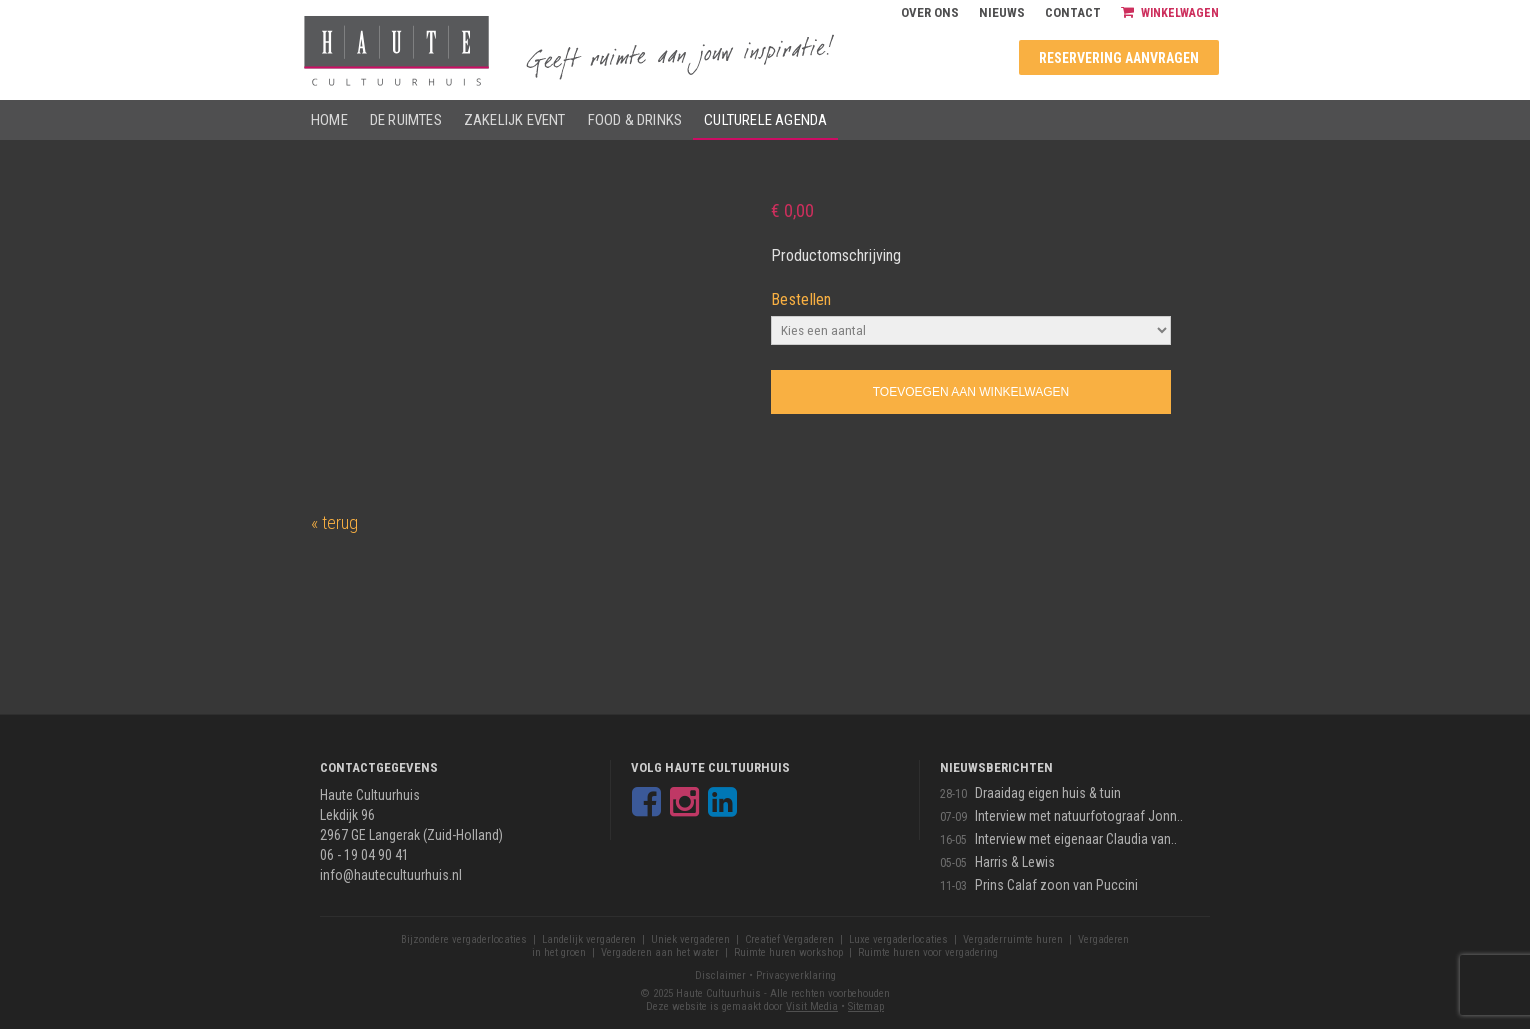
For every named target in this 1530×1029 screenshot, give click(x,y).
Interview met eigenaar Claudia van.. (1076, 839)
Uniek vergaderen (690, 939)
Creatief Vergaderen (789, 939)
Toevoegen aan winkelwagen (971, 392)
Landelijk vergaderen (589, 939)
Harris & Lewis (1015, 862)
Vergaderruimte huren (1013, 939)
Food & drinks (635, 120)
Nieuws (1002, 12)
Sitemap (866, 1006)
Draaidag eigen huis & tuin (1048, 793)
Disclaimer (720, 975)
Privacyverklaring (796, 975)
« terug (334, 522)
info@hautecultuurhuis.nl (391, 875)
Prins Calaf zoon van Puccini (1056, 885)
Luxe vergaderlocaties (898, 939)
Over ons (930, 12)
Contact (1073, 12)
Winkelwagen (1170, 12)
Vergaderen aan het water (660, 952)
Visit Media (812, 1006)
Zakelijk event (515, 120)
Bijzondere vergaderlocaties (464, 939)
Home (329, 120)
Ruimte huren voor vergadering (928, 952)
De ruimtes (406, 120)
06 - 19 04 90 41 (364, 855)
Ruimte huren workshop (788, 952)
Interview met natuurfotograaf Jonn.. (1079, 816)
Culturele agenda (765, 120)
